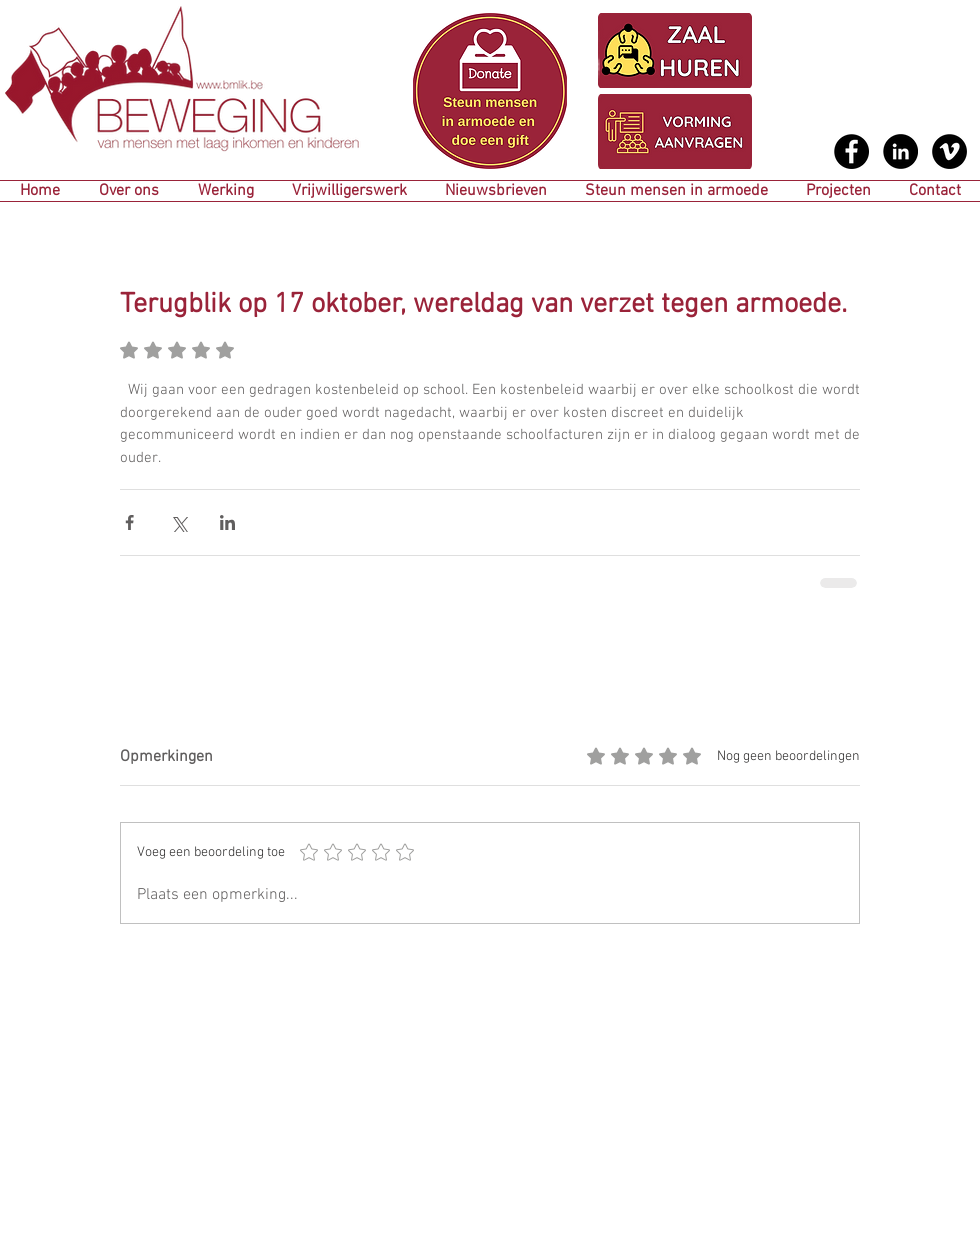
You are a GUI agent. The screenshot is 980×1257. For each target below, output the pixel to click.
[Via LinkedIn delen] (227, 522)
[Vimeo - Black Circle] (949, 151)
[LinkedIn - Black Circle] (900, 151)
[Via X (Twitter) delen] (178, 522)
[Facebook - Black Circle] (851, 151)
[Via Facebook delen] (129, 522)
